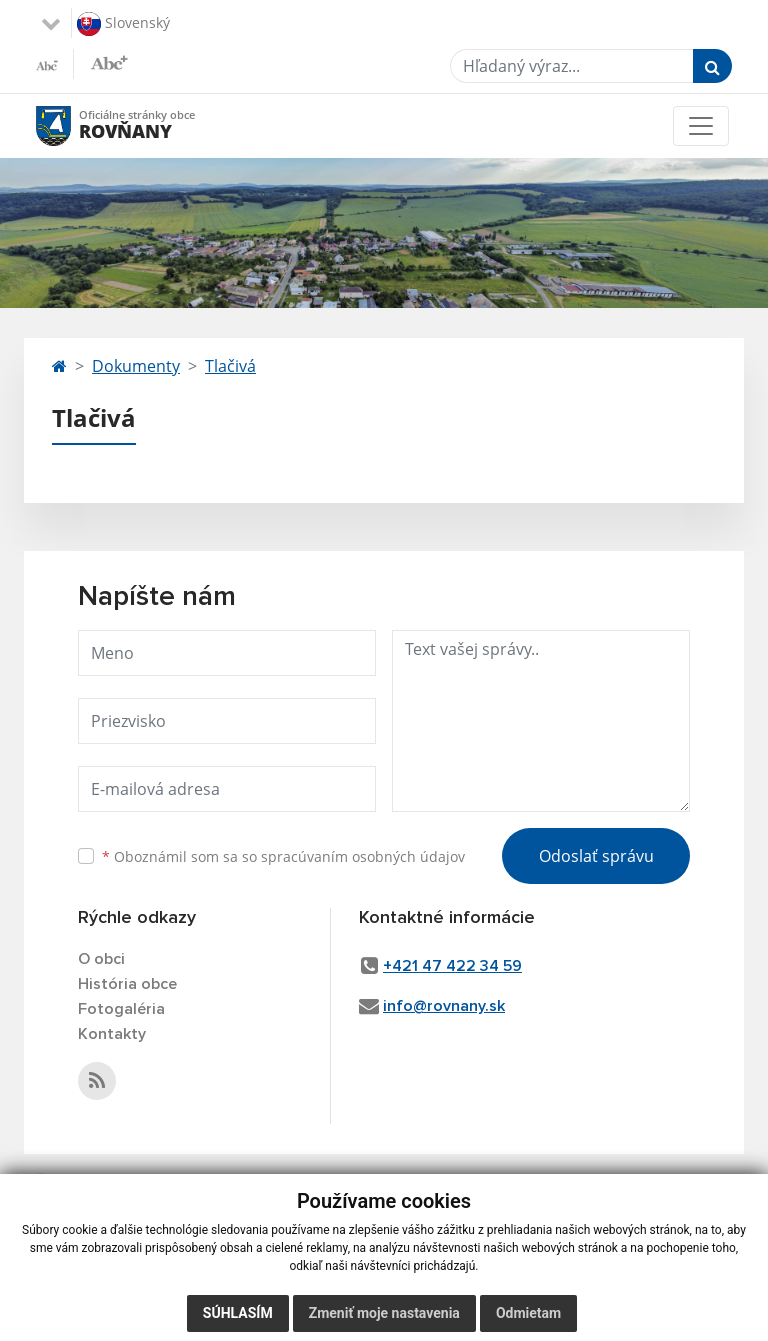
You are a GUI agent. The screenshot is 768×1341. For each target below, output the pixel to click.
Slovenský (123, 24)
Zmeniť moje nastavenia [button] (384, 1313)
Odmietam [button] (528, 1313)
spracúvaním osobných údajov (363, 856)
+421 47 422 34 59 (452, 966)
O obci (101, 959)
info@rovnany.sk (444, 1006)
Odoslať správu (596, 856)
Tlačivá (230, 366)
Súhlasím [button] (238, 1313)
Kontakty (112, 1034)
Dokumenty (136, 366)
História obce (127, 984)
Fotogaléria (121, 1009)
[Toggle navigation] (701, 126)
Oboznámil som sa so (283, 856)
